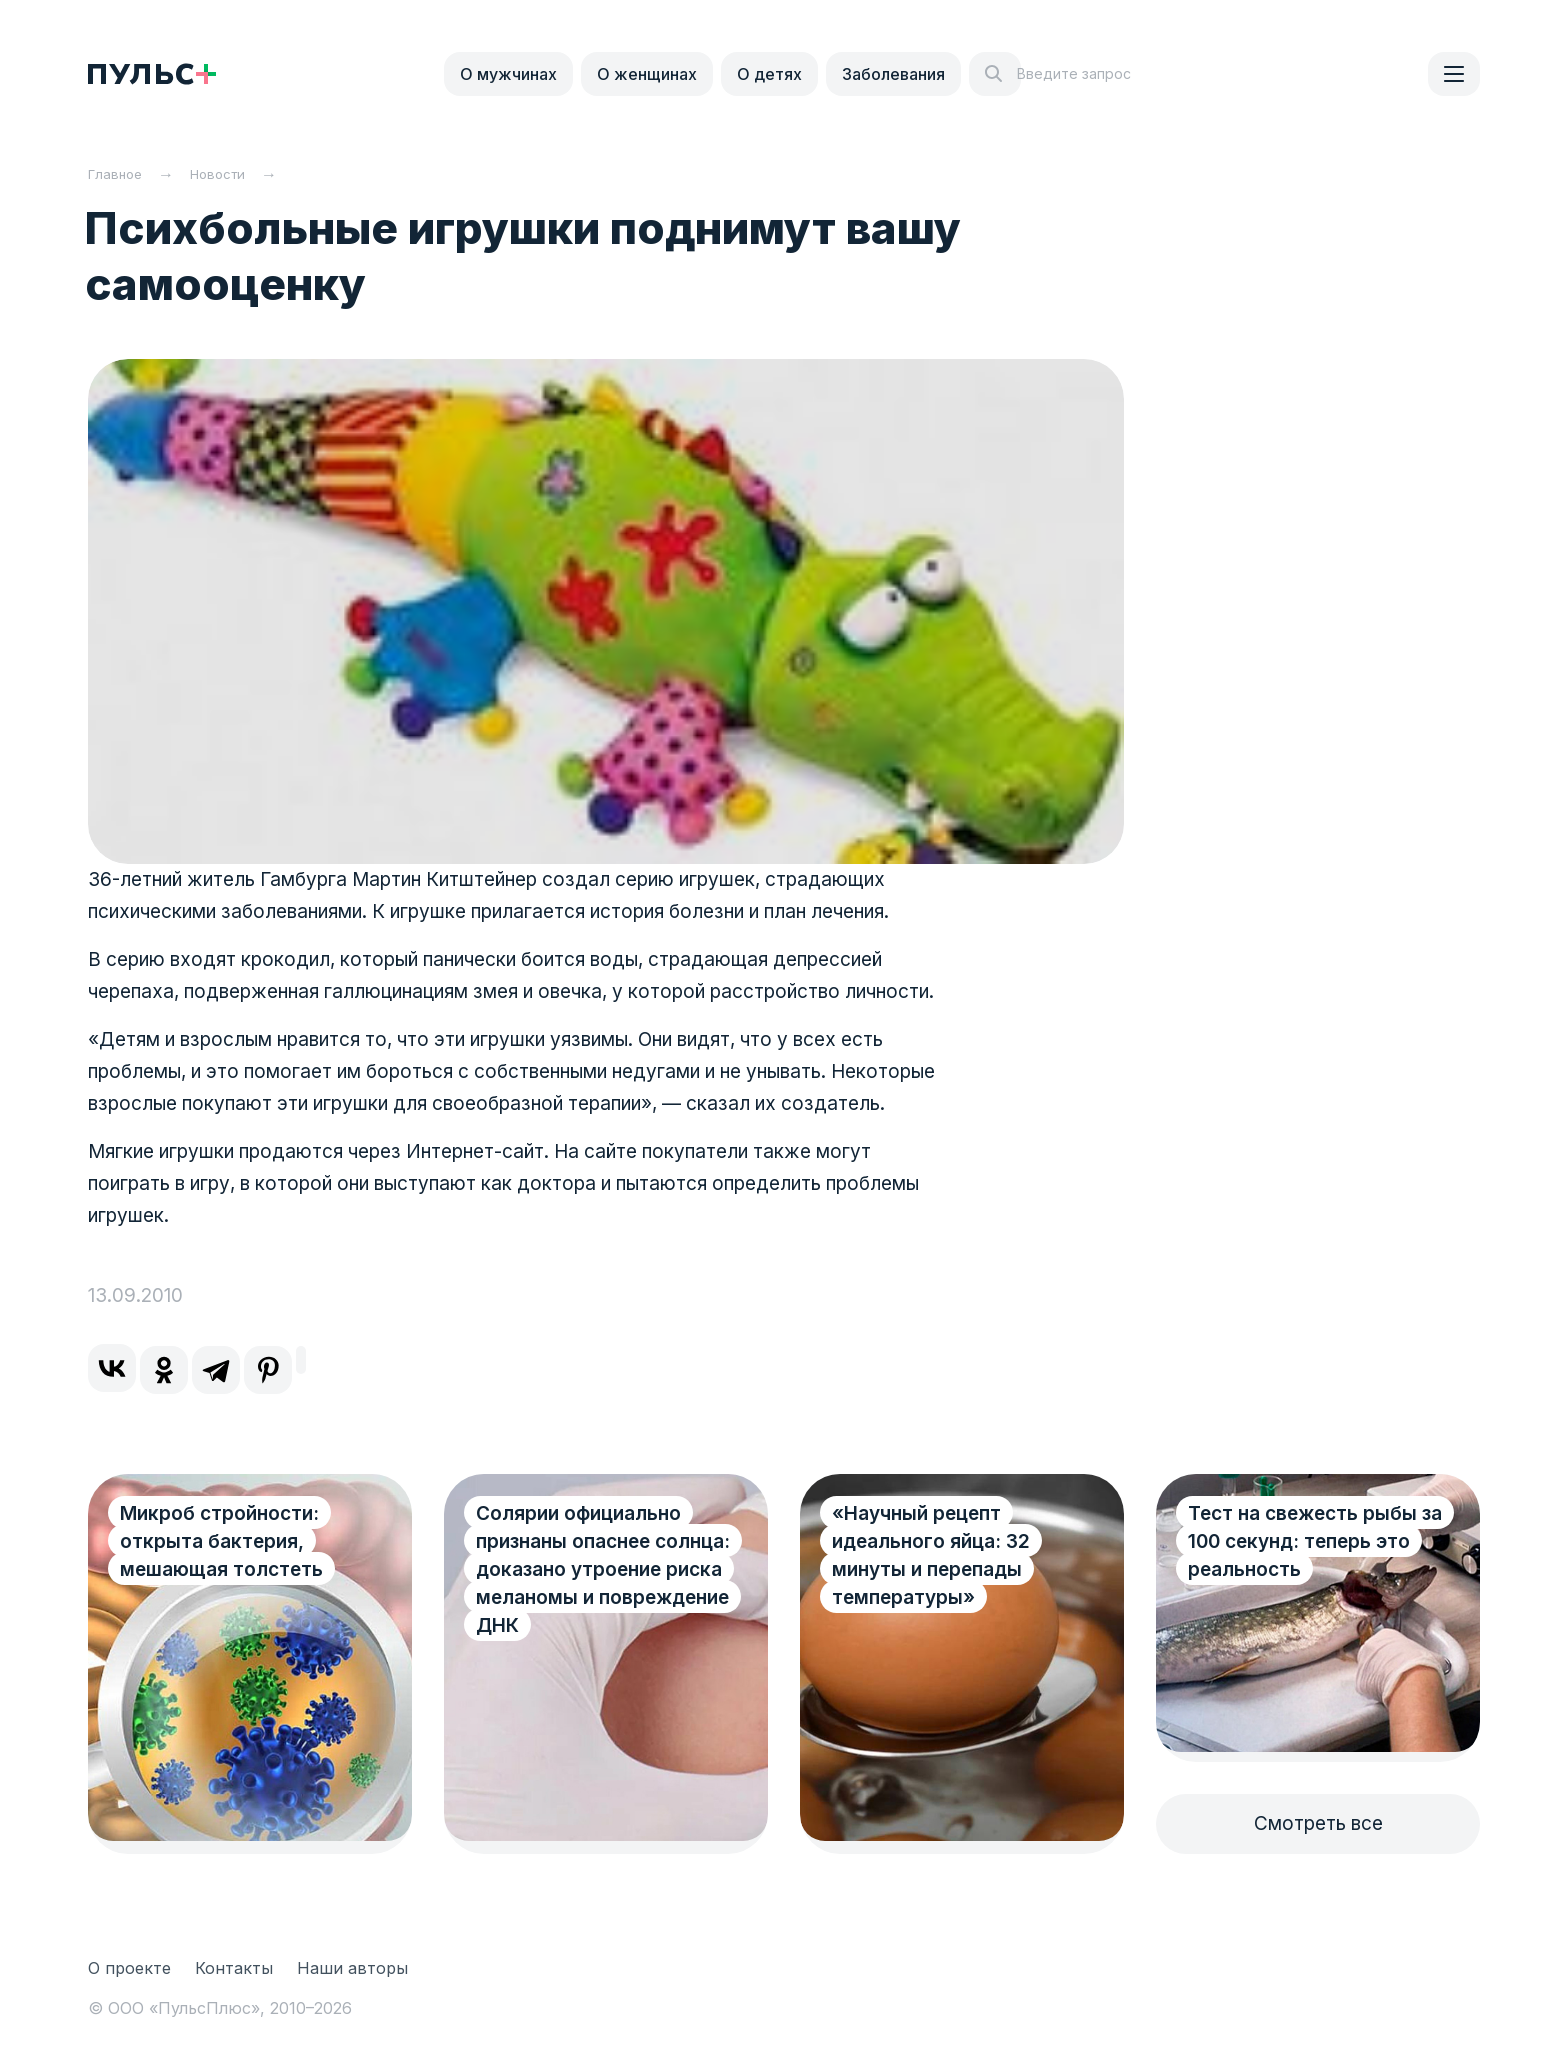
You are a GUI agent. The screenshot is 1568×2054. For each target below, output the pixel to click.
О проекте (129, 1968)
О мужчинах (508, 74)
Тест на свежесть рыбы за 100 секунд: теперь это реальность (1302, 1541)
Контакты (234, 1968)
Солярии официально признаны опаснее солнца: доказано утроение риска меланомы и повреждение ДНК (578, 1583)
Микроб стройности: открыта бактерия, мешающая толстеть (221, 1541)
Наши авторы (352, 1968)
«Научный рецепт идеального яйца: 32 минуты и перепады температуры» (931, 1555)
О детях (769, 74)
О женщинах (647, 74)
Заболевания (893, 74)
